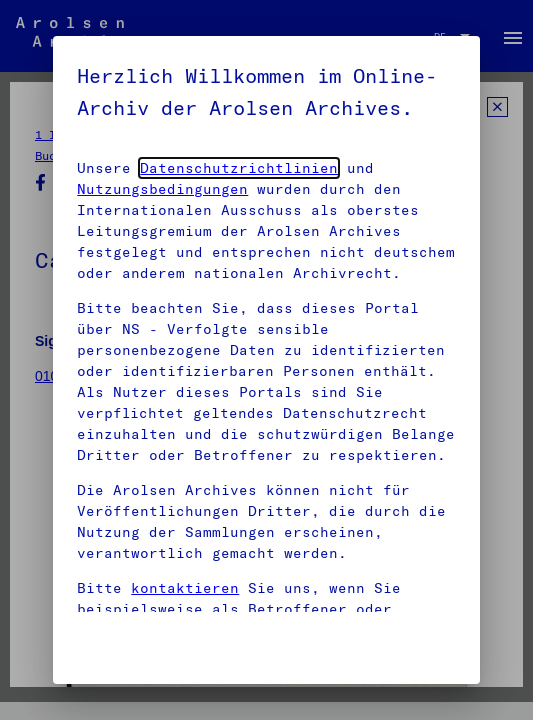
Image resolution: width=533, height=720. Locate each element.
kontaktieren (185, 588)
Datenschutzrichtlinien (239, 168)
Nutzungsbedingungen (162, 189)
